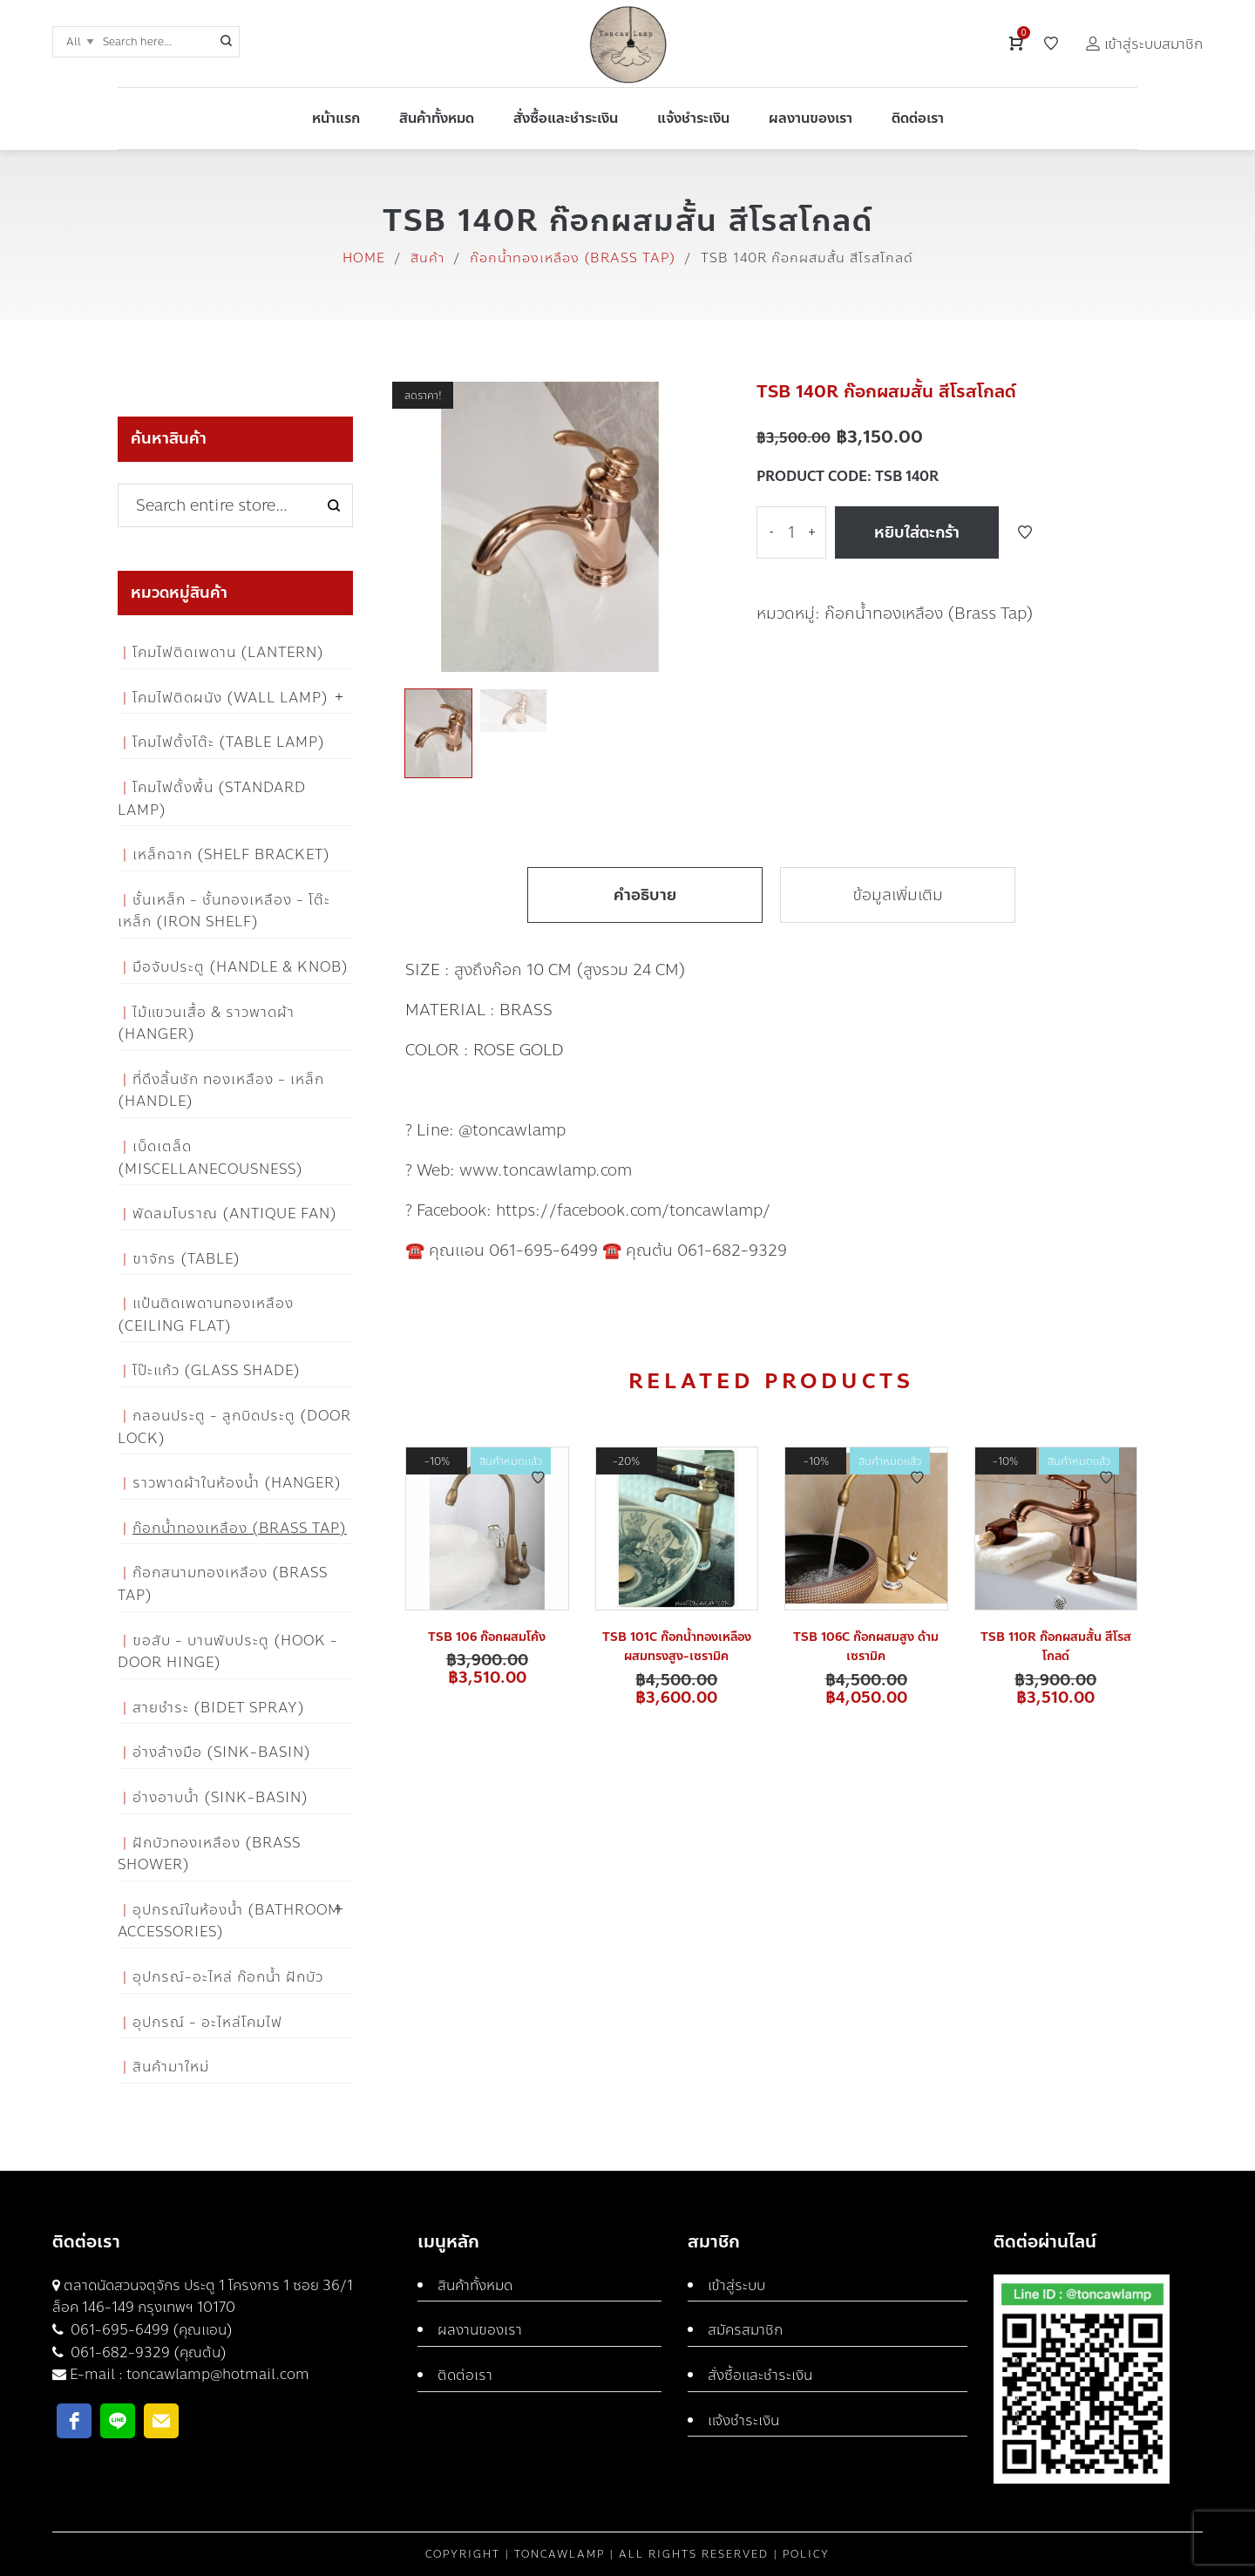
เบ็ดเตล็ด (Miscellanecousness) (210, 1157)
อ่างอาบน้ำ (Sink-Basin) (220, 1797)
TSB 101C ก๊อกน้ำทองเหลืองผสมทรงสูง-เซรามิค (676, 1646)
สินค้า (427, 257)
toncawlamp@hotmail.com (217, 2374)
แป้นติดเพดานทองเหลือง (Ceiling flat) (206, 1314)
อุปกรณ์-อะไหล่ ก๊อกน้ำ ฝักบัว (227, 1977)
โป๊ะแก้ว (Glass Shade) (216, 1370)
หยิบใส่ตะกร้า (917, 532)
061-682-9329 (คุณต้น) (147, 2352)
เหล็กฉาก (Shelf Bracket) (231, 854)
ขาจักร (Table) (186, 1259)
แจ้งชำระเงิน (743, 2420)
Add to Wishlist (1024, 532)
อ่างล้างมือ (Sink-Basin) (221, 1752)
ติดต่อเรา (465, 2375)
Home (364, 257)
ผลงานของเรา (480, 2330)
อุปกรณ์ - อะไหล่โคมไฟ (207, 2022)
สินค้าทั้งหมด (475, 2285)
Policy (806, 2554)
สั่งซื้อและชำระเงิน (760, 2375)
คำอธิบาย (645, 895)
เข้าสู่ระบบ (736, 2285)
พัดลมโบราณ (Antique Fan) (234, 1213)
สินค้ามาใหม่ (170, 2067)
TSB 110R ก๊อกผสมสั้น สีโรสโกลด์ (1055, 1646)
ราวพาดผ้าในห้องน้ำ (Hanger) (237, 1483)
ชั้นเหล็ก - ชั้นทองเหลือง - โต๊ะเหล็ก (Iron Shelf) (224, 911)
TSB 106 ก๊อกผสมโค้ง (487, 1637)
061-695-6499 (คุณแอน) (150, 2330)
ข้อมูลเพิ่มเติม (897, 895)
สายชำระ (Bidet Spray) (218, 1707)
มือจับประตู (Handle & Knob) (240, 967)
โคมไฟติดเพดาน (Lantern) (228, 652)
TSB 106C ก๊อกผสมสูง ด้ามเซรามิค (866, 1646)
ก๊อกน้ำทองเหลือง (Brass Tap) (572, 257)
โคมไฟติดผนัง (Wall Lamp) (230, 697)
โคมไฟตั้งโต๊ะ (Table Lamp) (228, 742)
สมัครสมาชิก (745, 2330)
